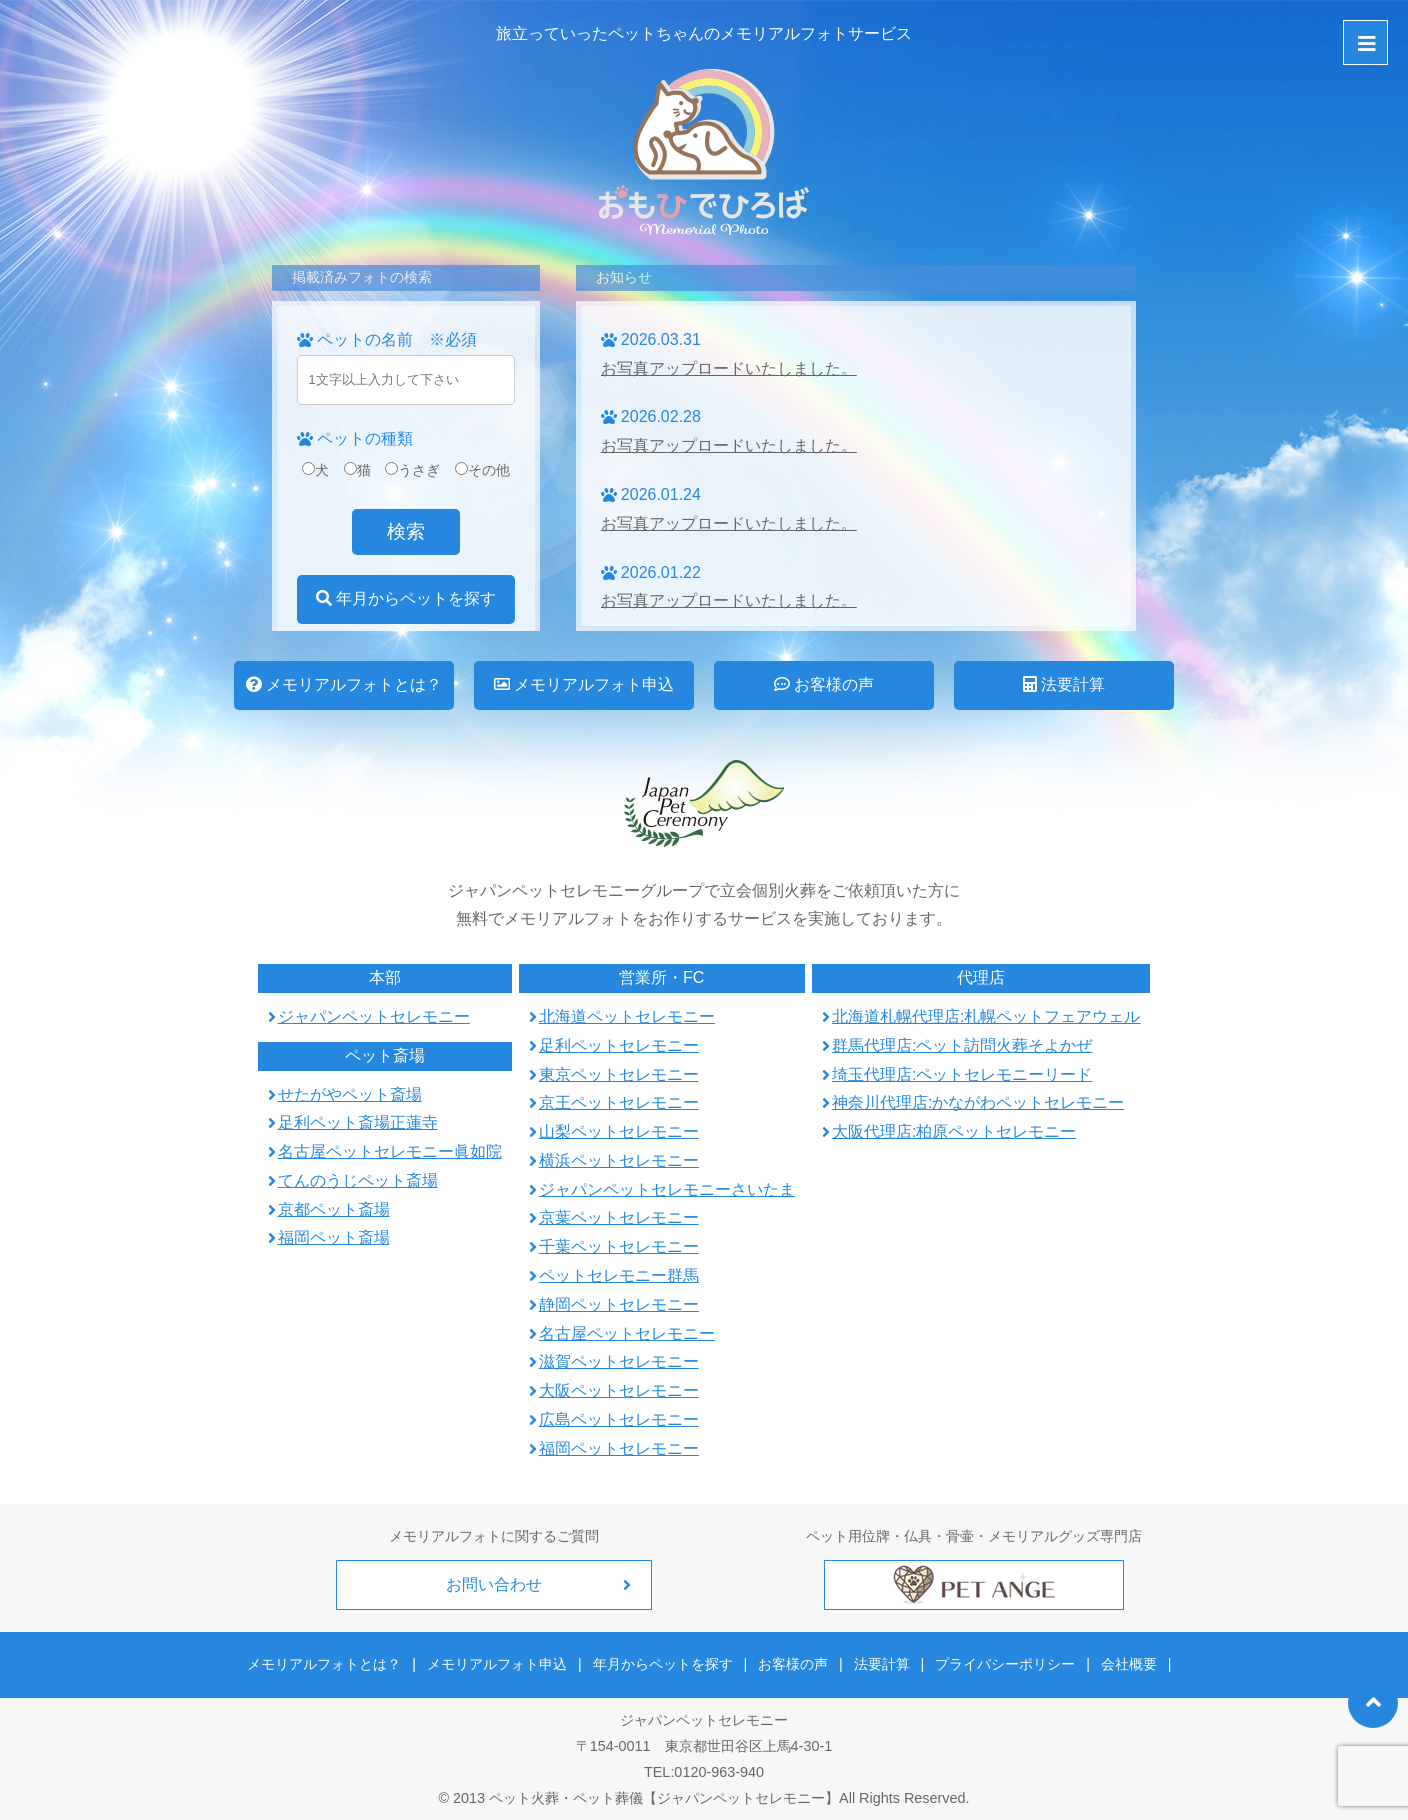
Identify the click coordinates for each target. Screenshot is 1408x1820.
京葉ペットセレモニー (619, 1217)
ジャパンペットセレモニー (374, 1016)
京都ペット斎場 (334, 1209)
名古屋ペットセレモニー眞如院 (390, 1151)
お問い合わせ (494, 1584)
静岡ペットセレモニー (619, 1304)
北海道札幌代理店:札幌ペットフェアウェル (986, 1016)
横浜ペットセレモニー (619, 1160)
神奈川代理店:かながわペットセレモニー (978, 1102)
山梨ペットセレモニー (619, 1131)
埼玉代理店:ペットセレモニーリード (962, 1074)
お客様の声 (824, 684)
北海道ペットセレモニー (627, 1016)
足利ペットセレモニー (619, 1045)
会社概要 (1123, 1662)
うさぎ (412, 470)
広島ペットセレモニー (619, 1419)
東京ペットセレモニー (619, 1074)
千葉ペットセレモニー (619, 1246)
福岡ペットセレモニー (619, 1448)
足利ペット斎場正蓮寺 (358, 1122)
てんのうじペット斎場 (358, 1180)
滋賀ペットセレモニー (619, 1361)
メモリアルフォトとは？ (344, 684)
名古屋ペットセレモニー (627, 1333)
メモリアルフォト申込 (584, 684)
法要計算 (1064, 684)
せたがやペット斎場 (350, 1094)
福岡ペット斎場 (334, 1237)
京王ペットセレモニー (619, 1102)
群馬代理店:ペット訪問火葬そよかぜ (962, 1045)
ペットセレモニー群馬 (619, 1275)
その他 (482, 470)
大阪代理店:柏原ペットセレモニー (954, 1131)
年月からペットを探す (406, 598)
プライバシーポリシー (1002, 1662)
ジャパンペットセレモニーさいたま (667, 1189)
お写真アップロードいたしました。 (729, 368)
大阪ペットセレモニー (619, 1390)
